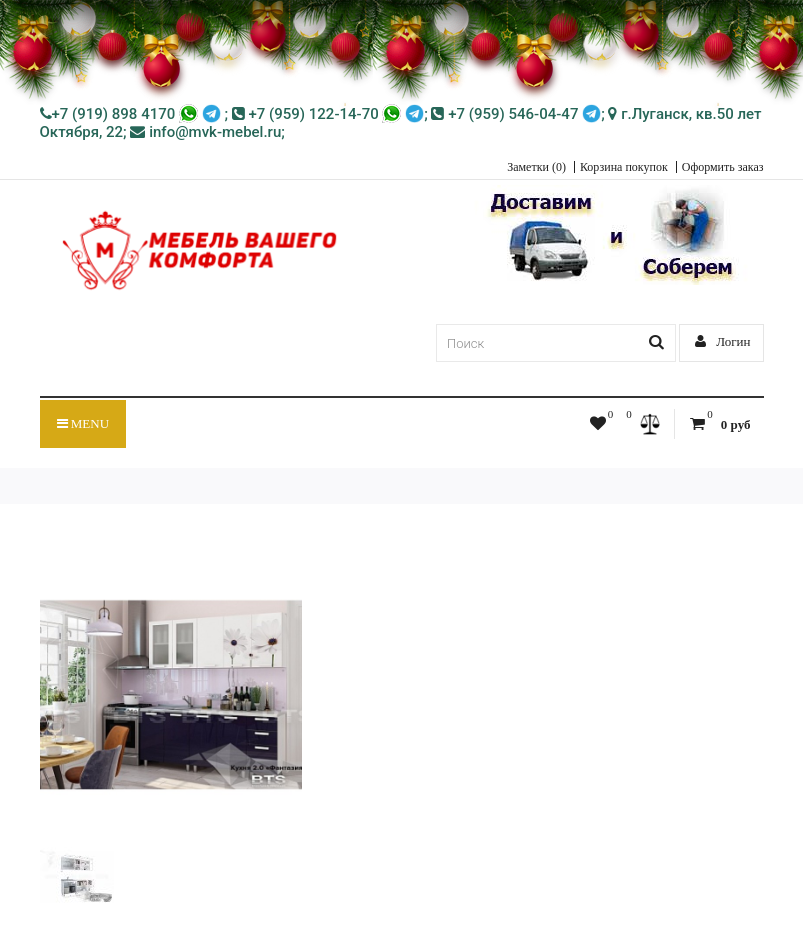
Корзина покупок (624, 167)
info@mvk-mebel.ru (205, 132)
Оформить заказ (723, 167)
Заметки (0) (536, 167)
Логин (723, 341)
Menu (83, 423)
